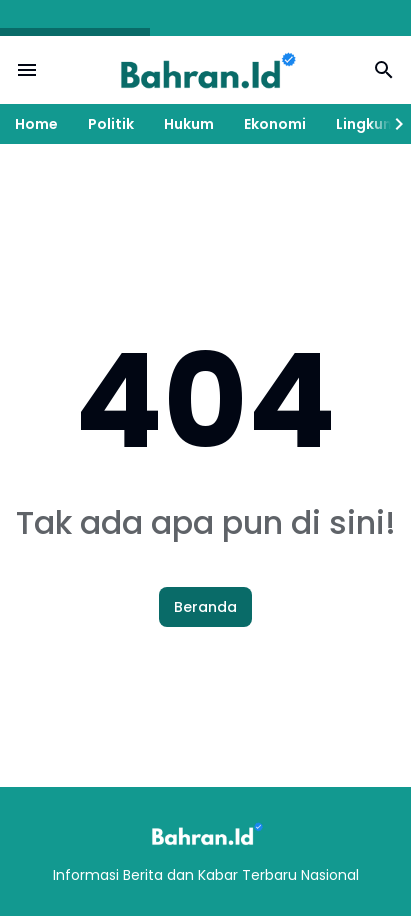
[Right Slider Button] (391, 124)
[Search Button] (384, 70)
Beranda (205, 607)
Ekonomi (275, 124)
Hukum (189, 124)
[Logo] (206, 833)
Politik (111, 124)
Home (36, 124)
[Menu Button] (27, 70)
